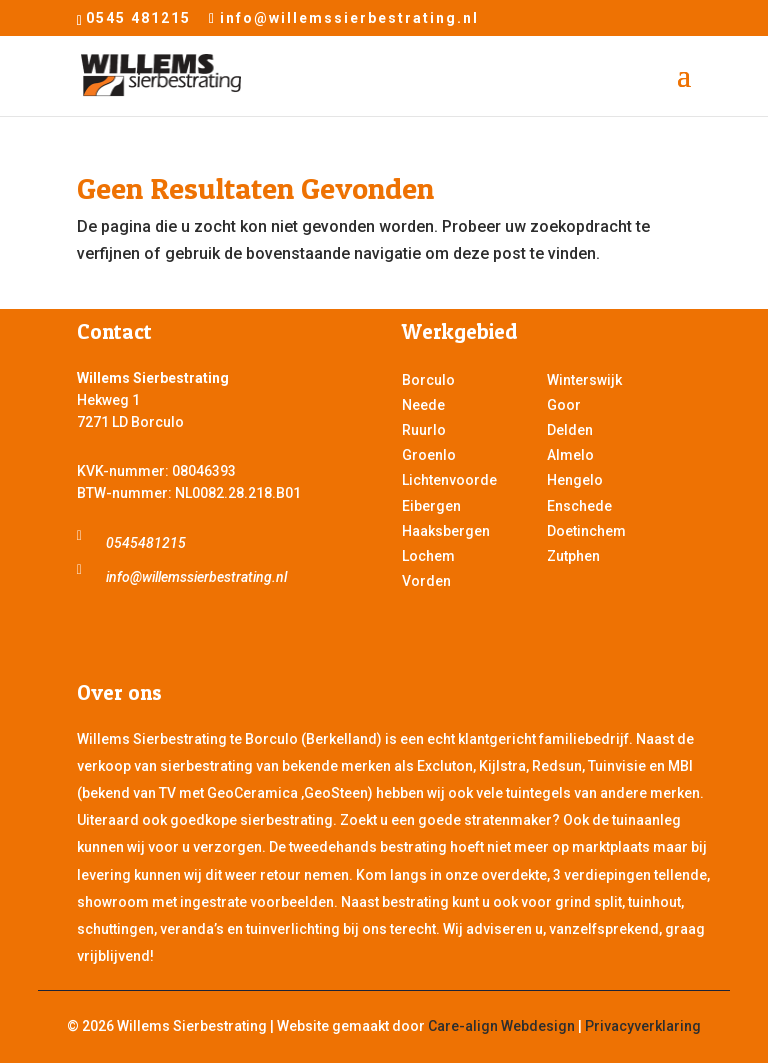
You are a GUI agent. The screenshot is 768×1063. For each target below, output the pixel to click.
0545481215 (146, 543)
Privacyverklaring (643, 1026)
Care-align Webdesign (501, 1026)
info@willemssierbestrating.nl (196, 577)
